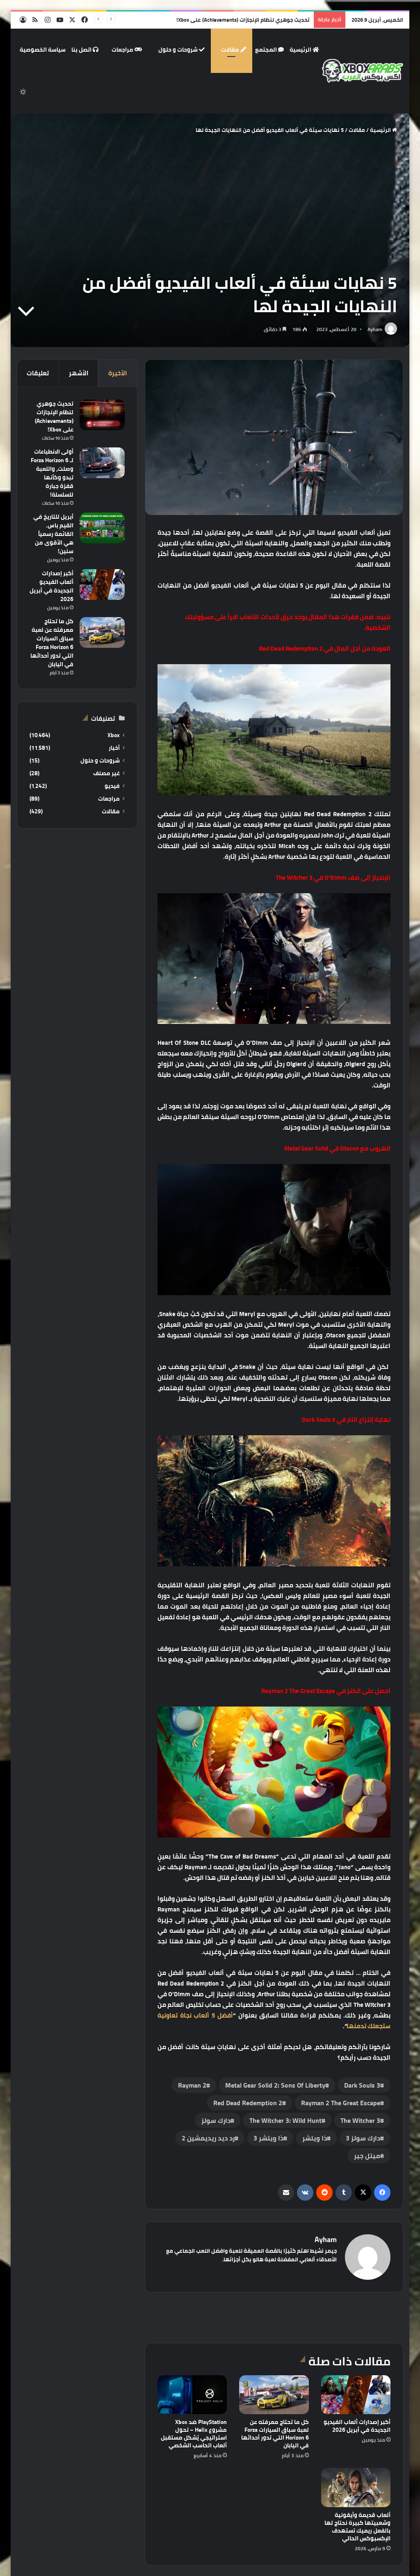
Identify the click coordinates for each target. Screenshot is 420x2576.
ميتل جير (367, 2155)
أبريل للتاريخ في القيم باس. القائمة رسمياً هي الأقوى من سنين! (53, 533)
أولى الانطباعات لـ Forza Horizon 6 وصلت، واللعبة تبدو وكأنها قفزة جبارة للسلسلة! (52, 473)
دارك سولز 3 (363, 2138)
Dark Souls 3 (362, 2085)
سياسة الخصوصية (43, 49)
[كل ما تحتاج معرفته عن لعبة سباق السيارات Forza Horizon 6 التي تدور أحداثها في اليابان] (274, 2395)
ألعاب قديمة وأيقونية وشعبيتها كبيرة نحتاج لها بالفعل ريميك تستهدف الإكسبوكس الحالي (357, 2527)
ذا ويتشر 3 (268, 2138)
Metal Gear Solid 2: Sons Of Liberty (275, 2085)
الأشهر (79, 373)
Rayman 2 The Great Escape (340, 2103)
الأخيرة (117, 373)
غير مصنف (106, 773)
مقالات (233, 49)
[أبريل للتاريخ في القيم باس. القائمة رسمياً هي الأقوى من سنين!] (102, 528)
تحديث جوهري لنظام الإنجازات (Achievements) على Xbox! (243, 20)
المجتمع (269, 49)
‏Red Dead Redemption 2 (247, 2103)
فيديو (112, 786)
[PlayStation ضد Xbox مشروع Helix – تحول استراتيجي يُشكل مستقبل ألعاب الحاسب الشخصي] (192, 2395)
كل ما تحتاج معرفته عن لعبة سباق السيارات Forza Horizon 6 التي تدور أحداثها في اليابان (275, 2434)
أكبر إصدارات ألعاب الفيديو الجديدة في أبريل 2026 (357, 2426)
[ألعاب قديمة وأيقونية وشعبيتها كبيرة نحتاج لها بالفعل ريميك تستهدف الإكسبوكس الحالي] (356, 2487)
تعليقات (38, 373)
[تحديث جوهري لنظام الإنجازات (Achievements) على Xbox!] (102, 414)
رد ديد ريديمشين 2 (208, 2138)
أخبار (114, 748)
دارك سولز (216, 2120)
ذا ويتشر (314, 2138)
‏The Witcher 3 (360, 2120)
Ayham (375, 329)
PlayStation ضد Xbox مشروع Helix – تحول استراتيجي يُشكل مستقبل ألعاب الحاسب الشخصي (194, 2434)
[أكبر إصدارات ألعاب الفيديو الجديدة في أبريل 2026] (356, 2395)
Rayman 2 (192, 2085)
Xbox (113, 735)
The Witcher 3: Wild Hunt (285, 2120)
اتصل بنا (84, 49)
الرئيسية (304, 49)
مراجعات (127, 49)
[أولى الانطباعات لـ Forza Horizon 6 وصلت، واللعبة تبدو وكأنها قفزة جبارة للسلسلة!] (102, 462)
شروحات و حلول (181, 49)
